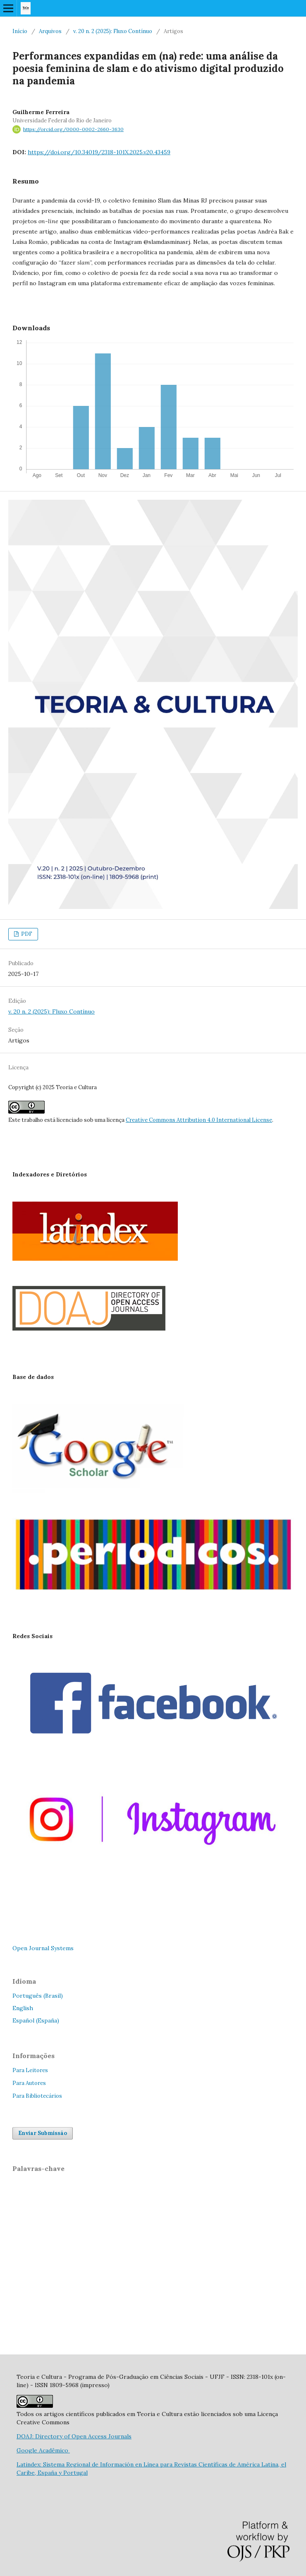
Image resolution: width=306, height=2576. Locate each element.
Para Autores (29, 2083)
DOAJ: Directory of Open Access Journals (74, 2436)
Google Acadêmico (43, 2450)
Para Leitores (30, 2070)
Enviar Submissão (42, 2133)
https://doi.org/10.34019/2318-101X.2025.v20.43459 (99, 152)
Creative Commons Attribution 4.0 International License (199, 1119)
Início (19, 31)
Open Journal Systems (43, 1948)
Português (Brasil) (37, 1995)
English (22, 2008)
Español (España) (35, 2020)
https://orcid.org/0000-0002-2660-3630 (73, 129)
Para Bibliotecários (37, 2095)
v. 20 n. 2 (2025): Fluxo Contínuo (112, 31)
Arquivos (50, 31)
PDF (26, 933)
